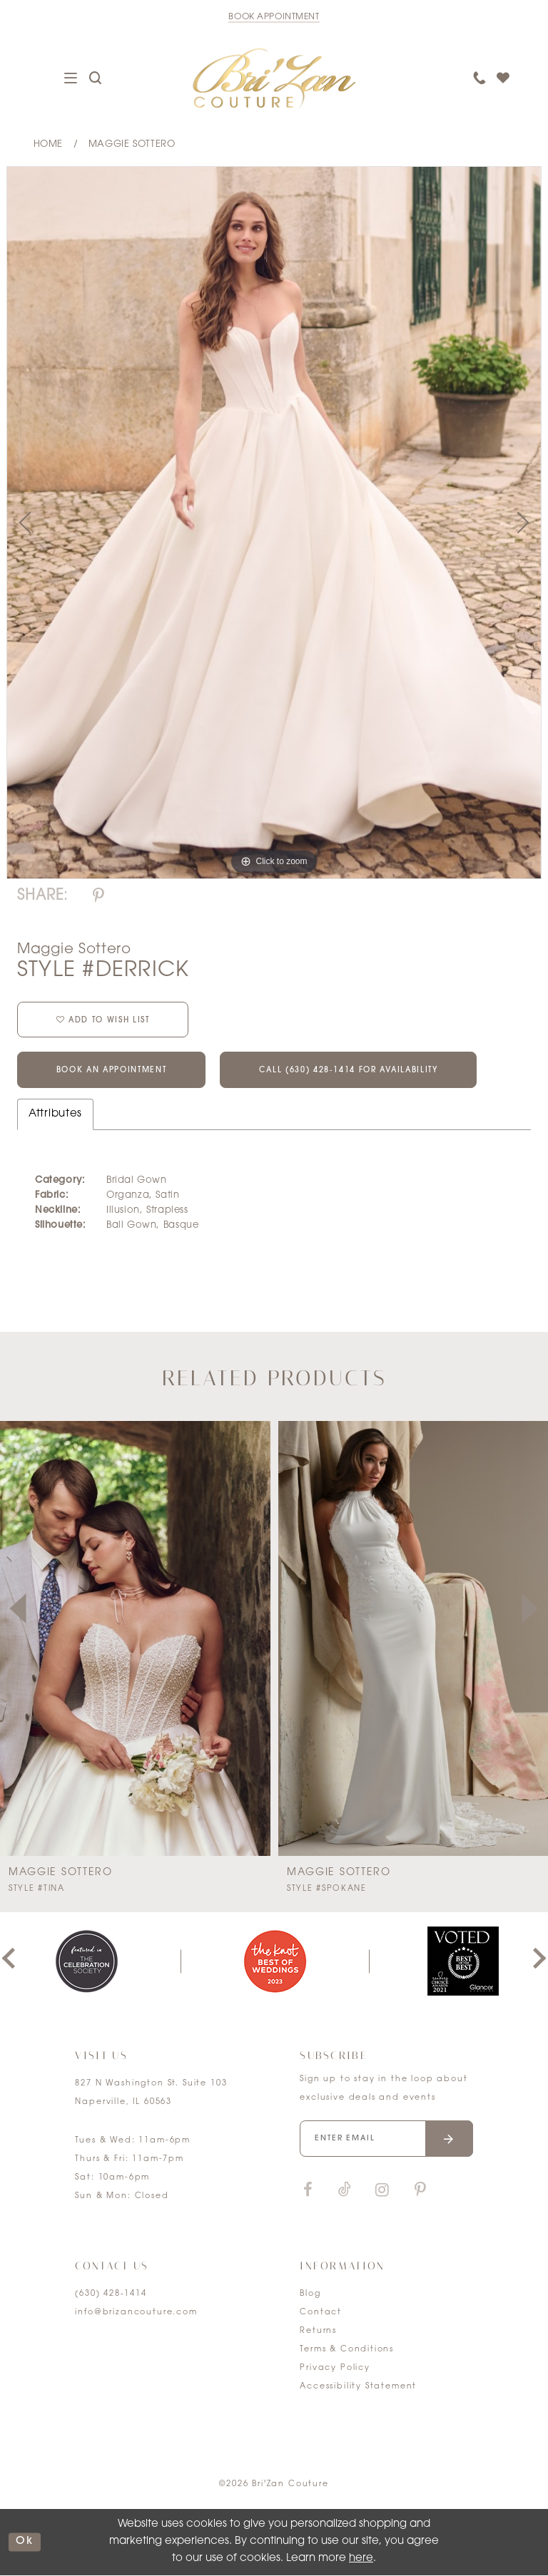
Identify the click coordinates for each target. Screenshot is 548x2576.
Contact (321, 2313)
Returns (318, 2332)
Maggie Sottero (132, 144)
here (361, 2559)
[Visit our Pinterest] (420, 2191)
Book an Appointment (112, 1072)
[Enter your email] (386, 2139)
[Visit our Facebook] (307, 2191)
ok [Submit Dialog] (25, 2542)
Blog (310, 2295)
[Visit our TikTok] (344, 2191)
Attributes (55, 1114)
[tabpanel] (274, 522)
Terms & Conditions (347, 2350)
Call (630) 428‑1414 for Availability (353, 1072)
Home (48, 144)
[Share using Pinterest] (98, 896)
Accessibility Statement (358, 2387)
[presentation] (135, 1639)
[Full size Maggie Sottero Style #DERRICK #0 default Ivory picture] (274, 522)
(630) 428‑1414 (110, 2295)
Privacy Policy (335, 2369)
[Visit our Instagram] (382, 2191)
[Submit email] (449, 2139)
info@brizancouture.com (136, 2313)
